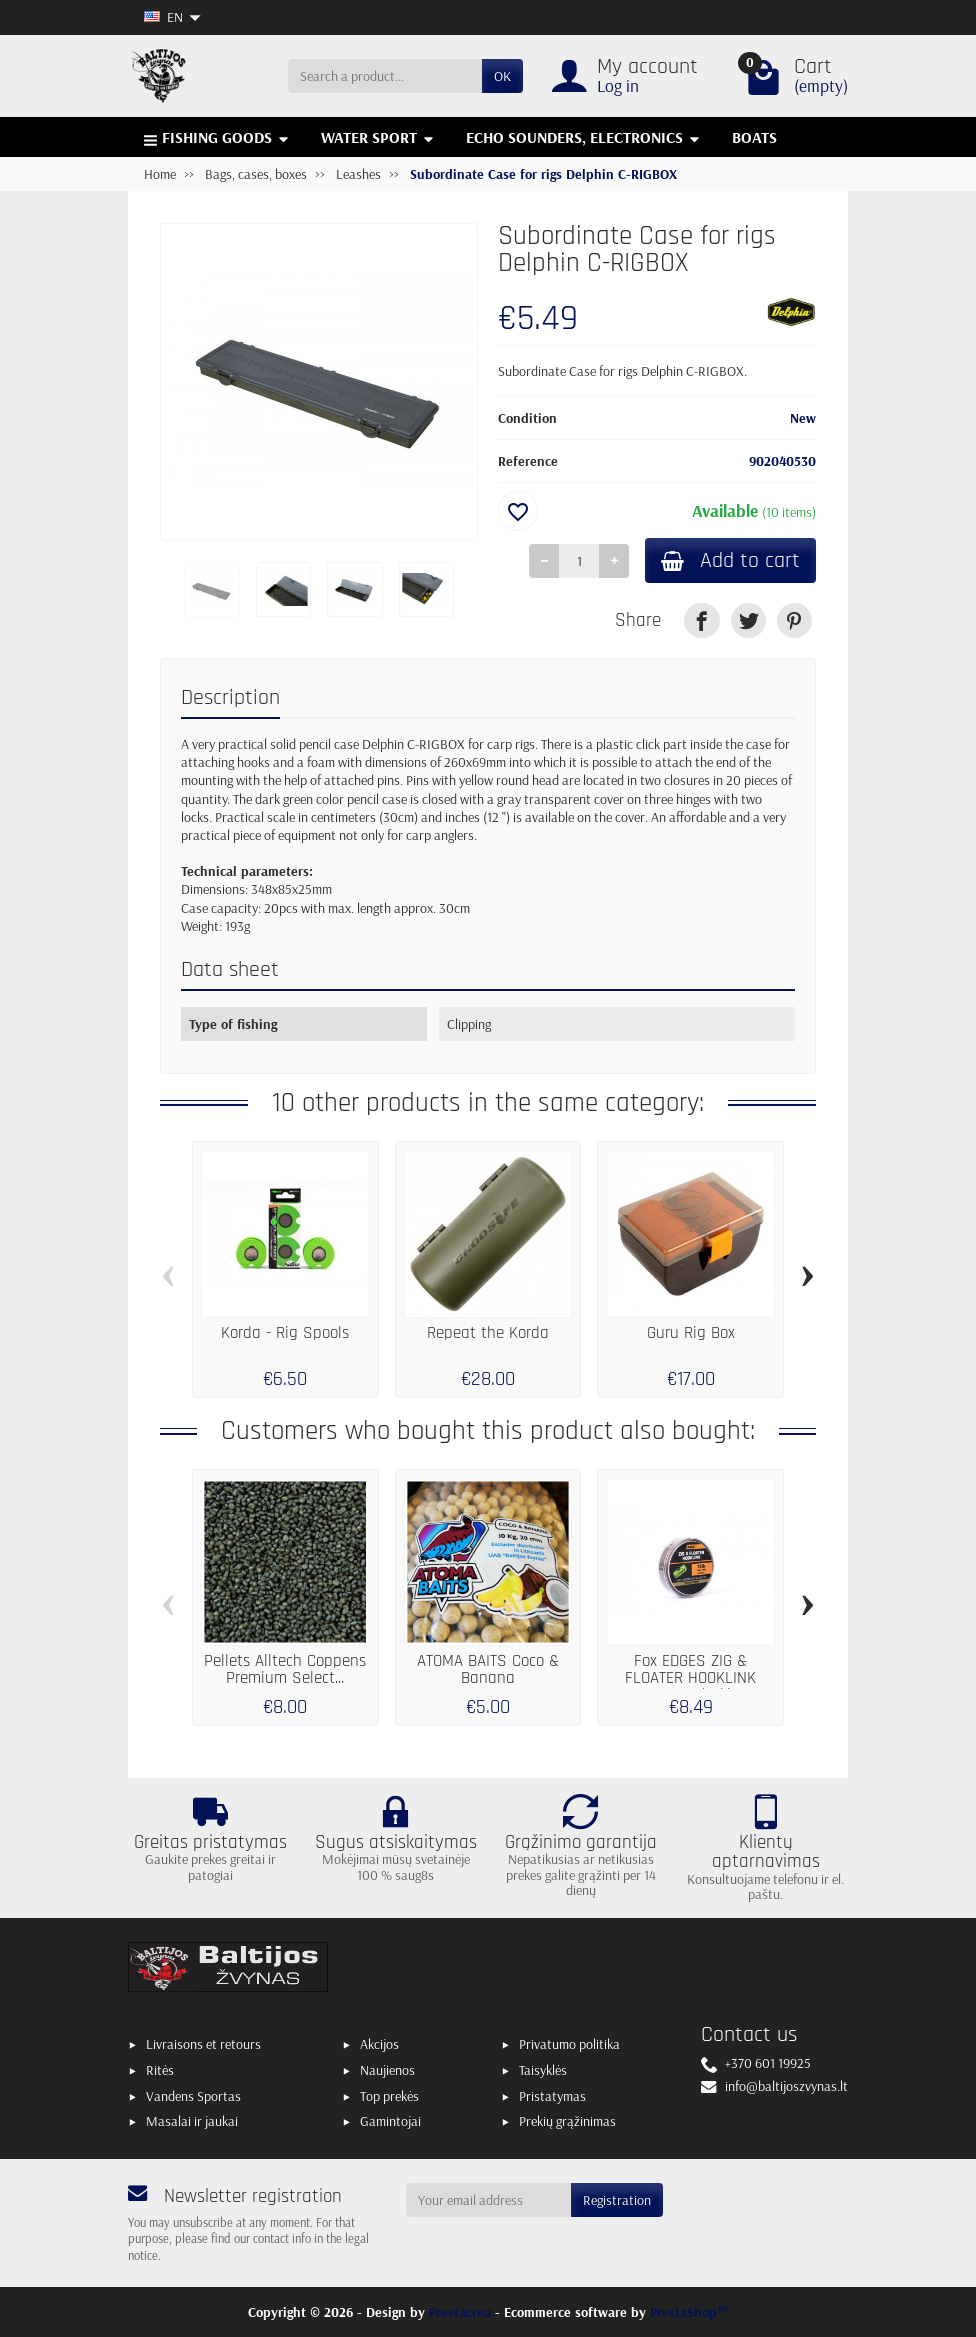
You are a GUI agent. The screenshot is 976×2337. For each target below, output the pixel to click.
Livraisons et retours (203, 2044)
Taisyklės (543, 2070)
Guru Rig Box (691, 1333)
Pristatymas (552, 2096)
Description (230, 697)
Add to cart (730, 560)
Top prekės (389, 2096)
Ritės (160, 2070)
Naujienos (387, 2070)
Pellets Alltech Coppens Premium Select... (285, 1670)
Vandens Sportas (193, 2096)
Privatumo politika (569, 2044)
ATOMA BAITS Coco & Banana (488, 1670)
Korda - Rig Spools (285, 1333)
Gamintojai (390, 2121)
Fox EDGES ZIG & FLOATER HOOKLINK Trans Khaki (690, 1678)
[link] (701, 620)
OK (502, 76)
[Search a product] (385, 76)
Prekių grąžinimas (567, 2121)
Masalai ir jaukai (192, 2121)
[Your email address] (489, 2200)
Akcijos (379, 2044)
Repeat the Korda (488, 1333)
